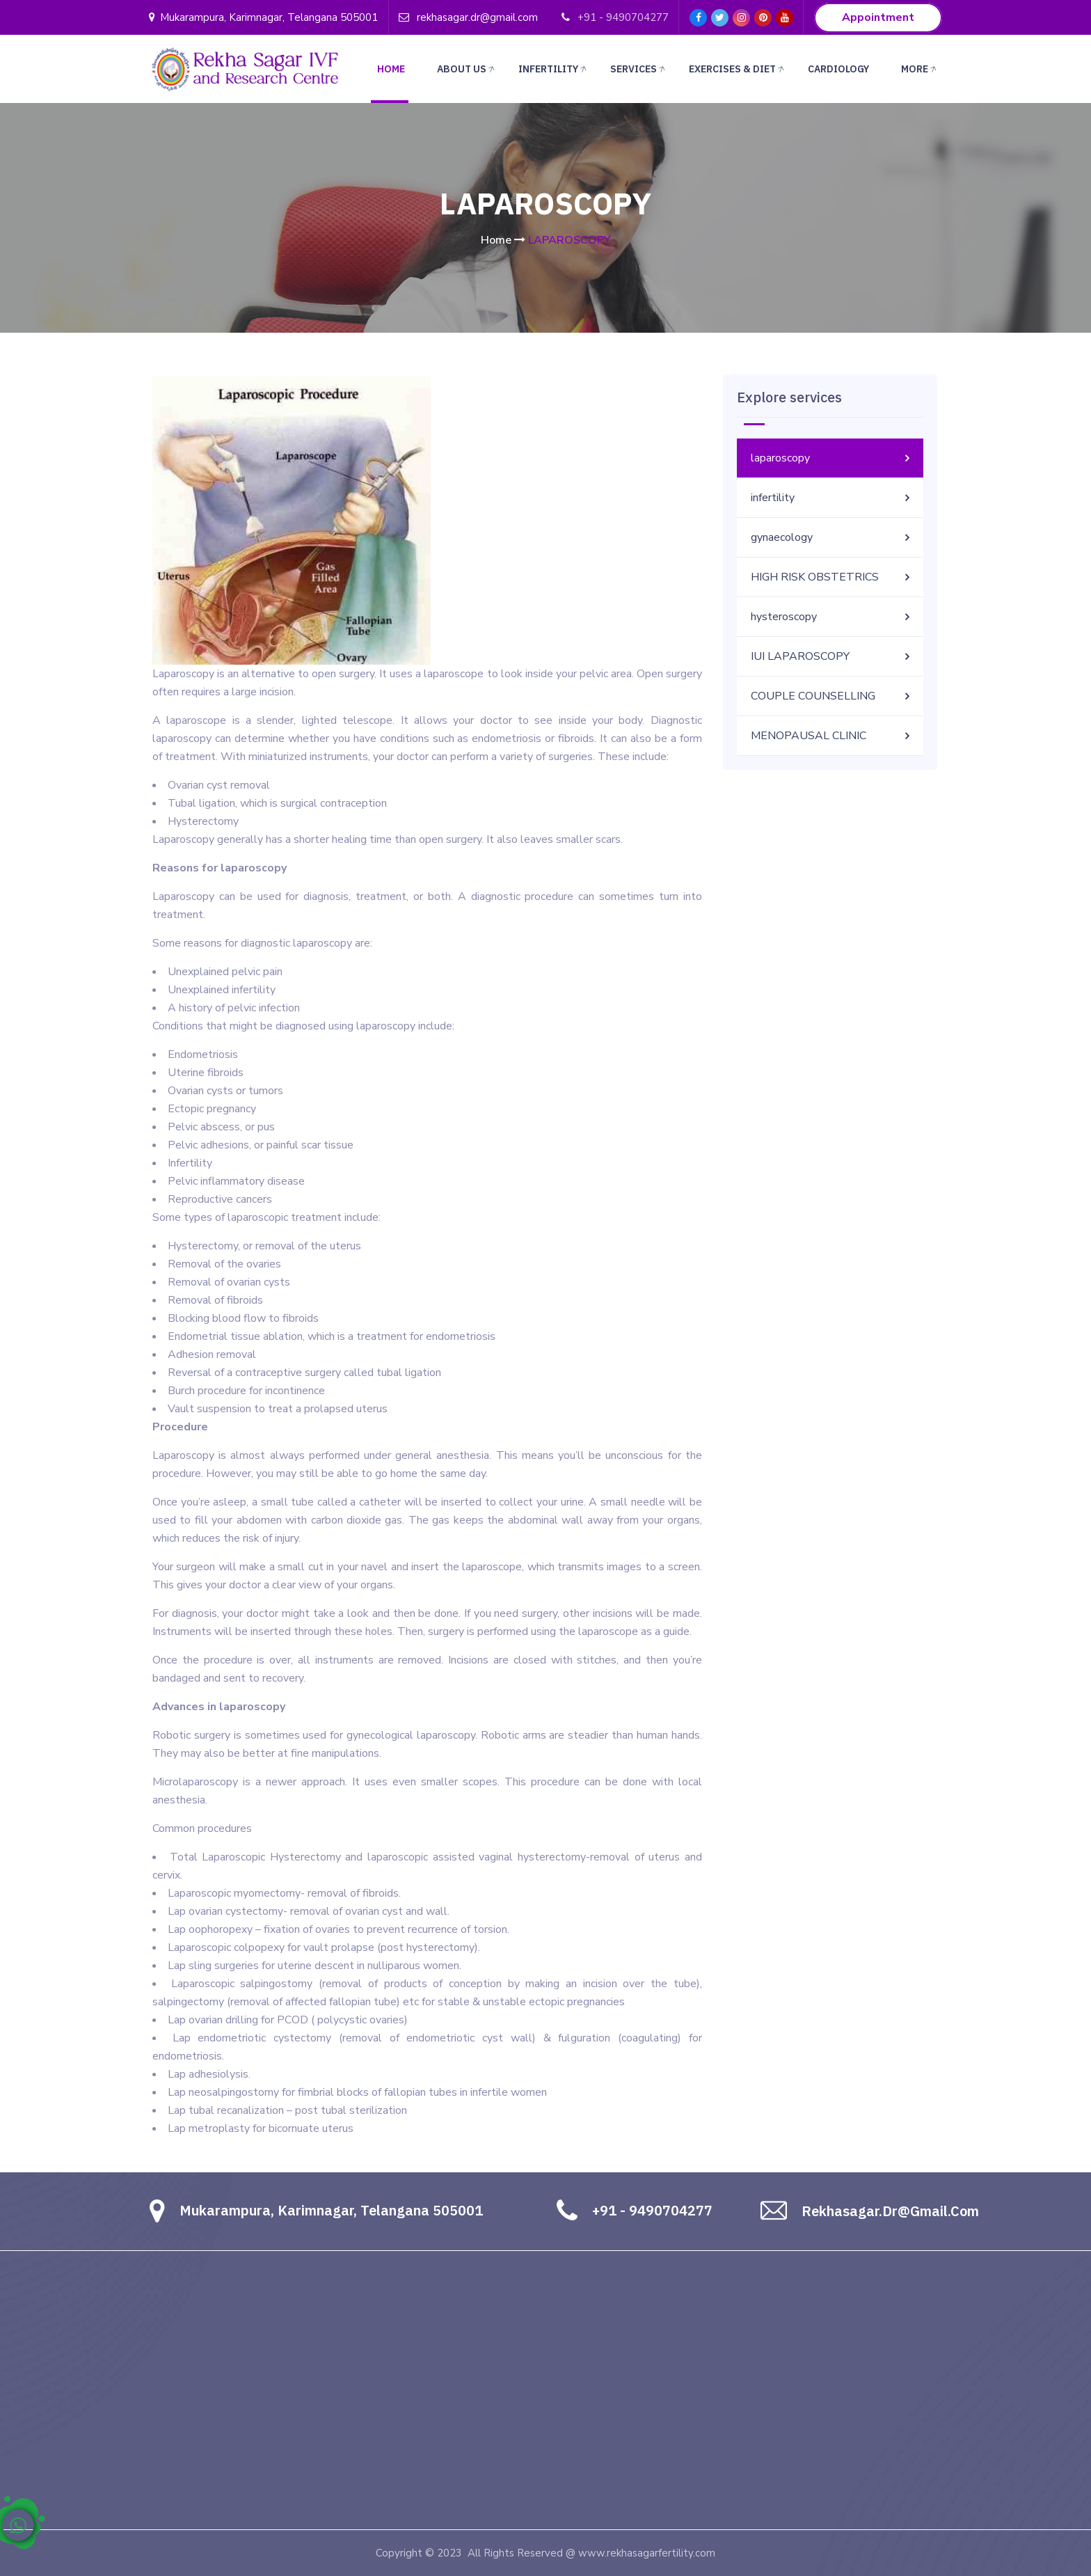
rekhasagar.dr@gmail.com (477, 17)
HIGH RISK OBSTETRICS (815, 577)
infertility (773, 497)
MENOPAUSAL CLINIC (808, 735)
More (920, 69)
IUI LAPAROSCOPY (800, 656)
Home (391, 69)
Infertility (553, 69)
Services (639, 69)
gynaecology (782, 537)
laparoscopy (780, 458)
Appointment (878, 18)
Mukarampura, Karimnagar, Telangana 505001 (263, 17)
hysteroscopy (784, 616)
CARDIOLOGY (838, 69)
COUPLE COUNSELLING (813, 696)
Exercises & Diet (738, 69)
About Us (467, 69)
